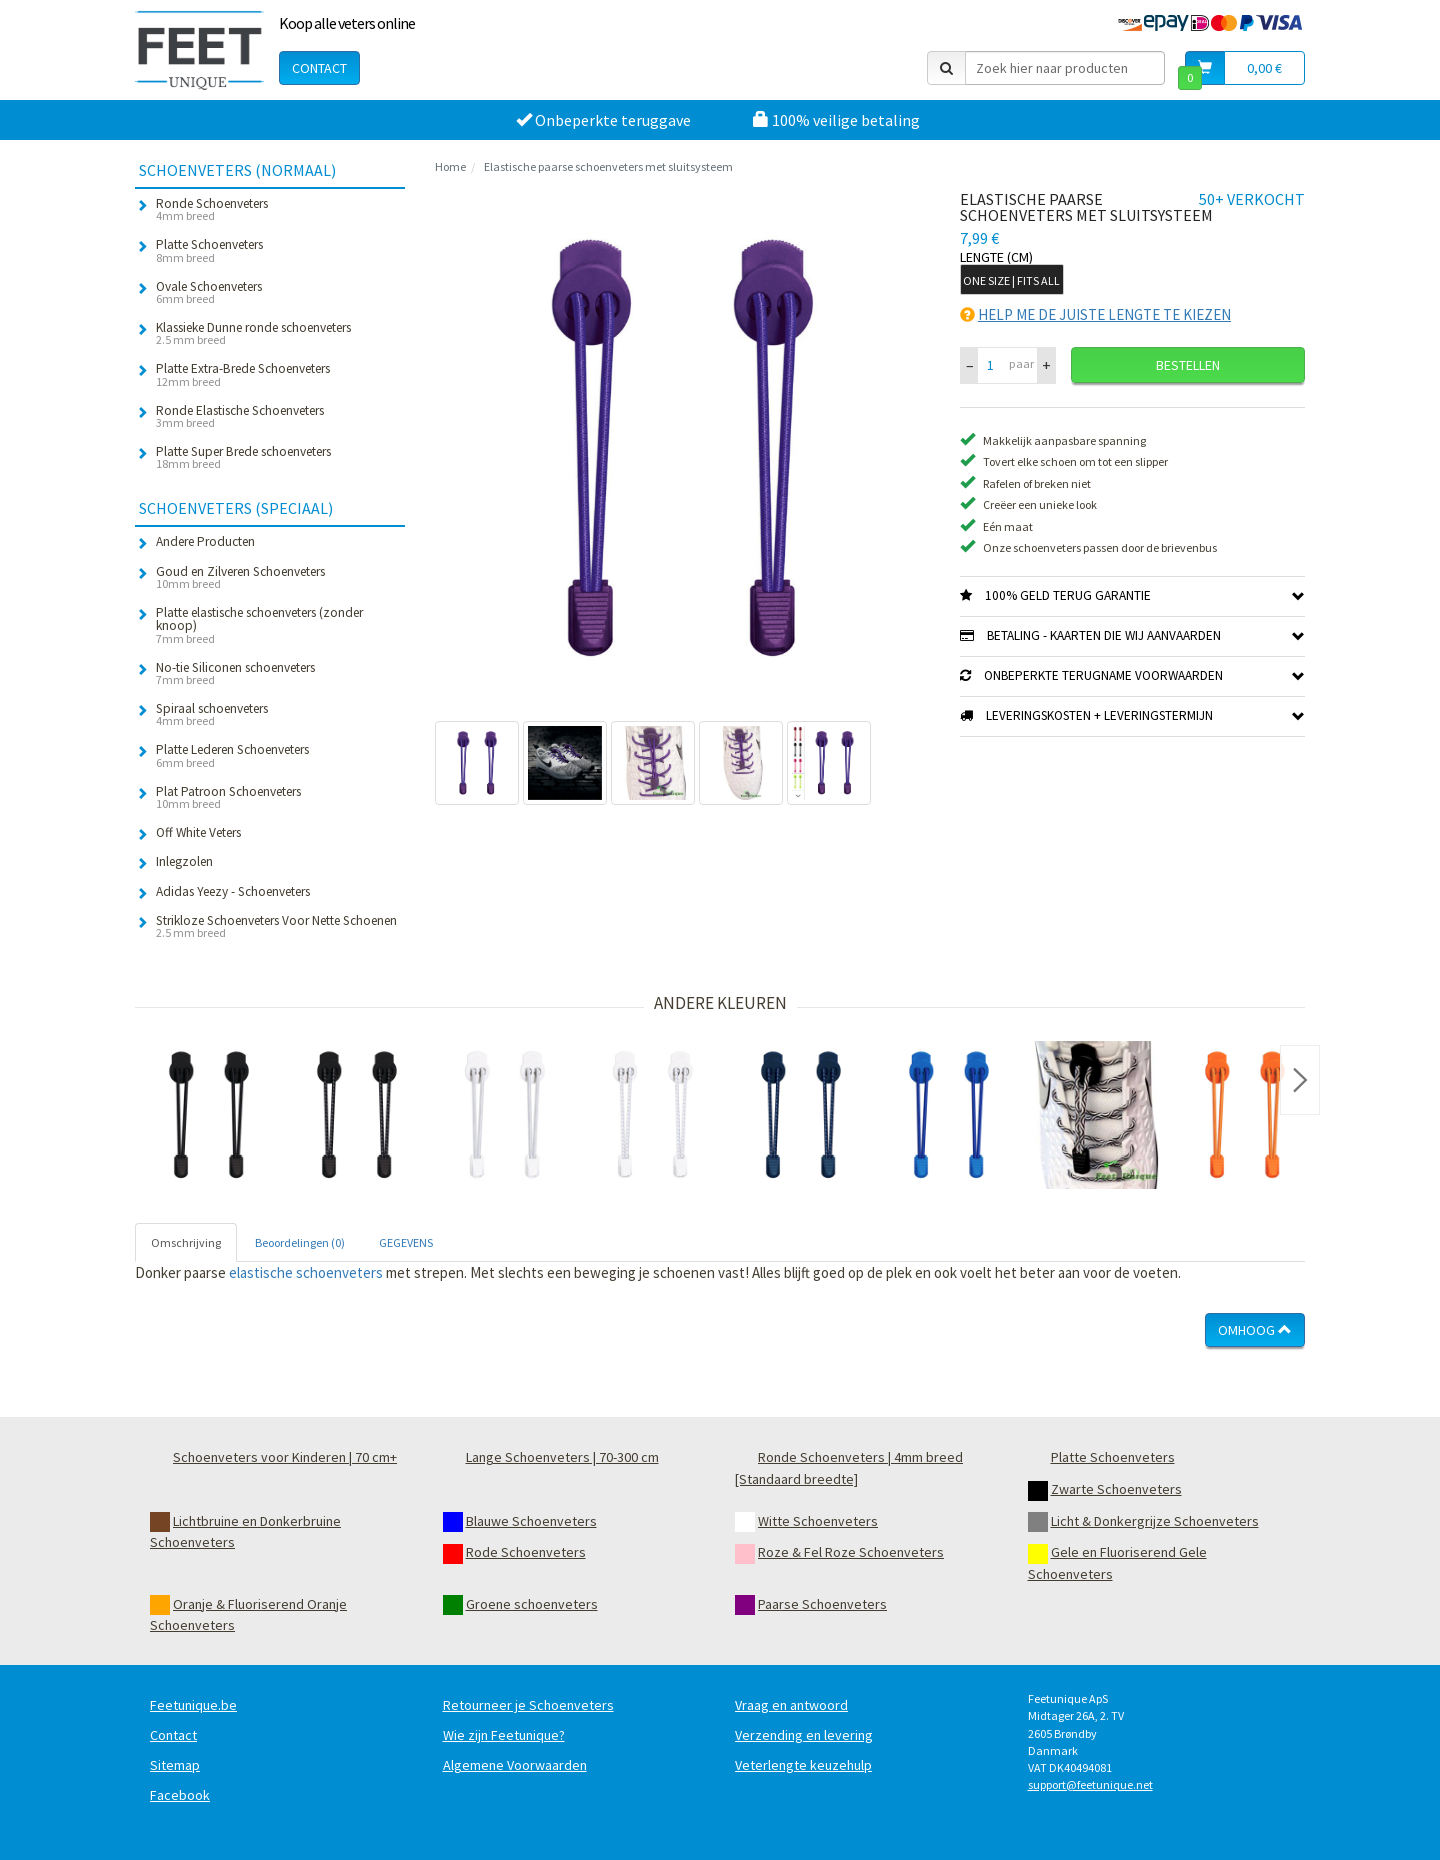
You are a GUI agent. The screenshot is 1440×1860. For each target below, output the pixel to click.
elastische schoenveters (306, 1272)
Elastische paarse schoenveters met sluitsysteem (608, 166)
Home (450, 166)
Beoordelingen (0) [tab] (300, 1242)
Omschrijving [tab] (186, 1242)
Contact (319, 68)
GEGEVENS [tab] (406, 1242)
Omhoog (1255, 1330)
